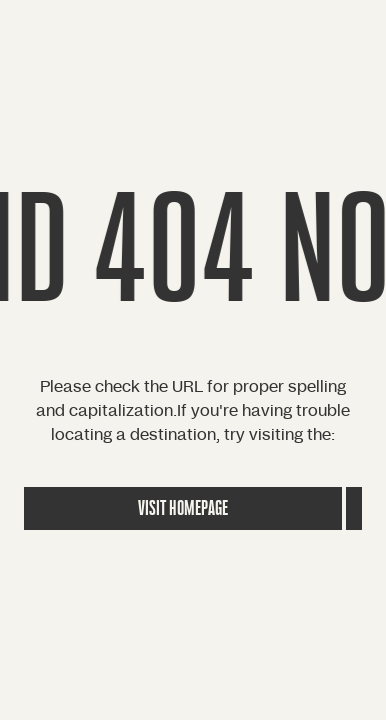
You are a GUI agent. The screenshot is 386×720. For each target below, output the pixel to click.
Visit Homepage (183, 508)
